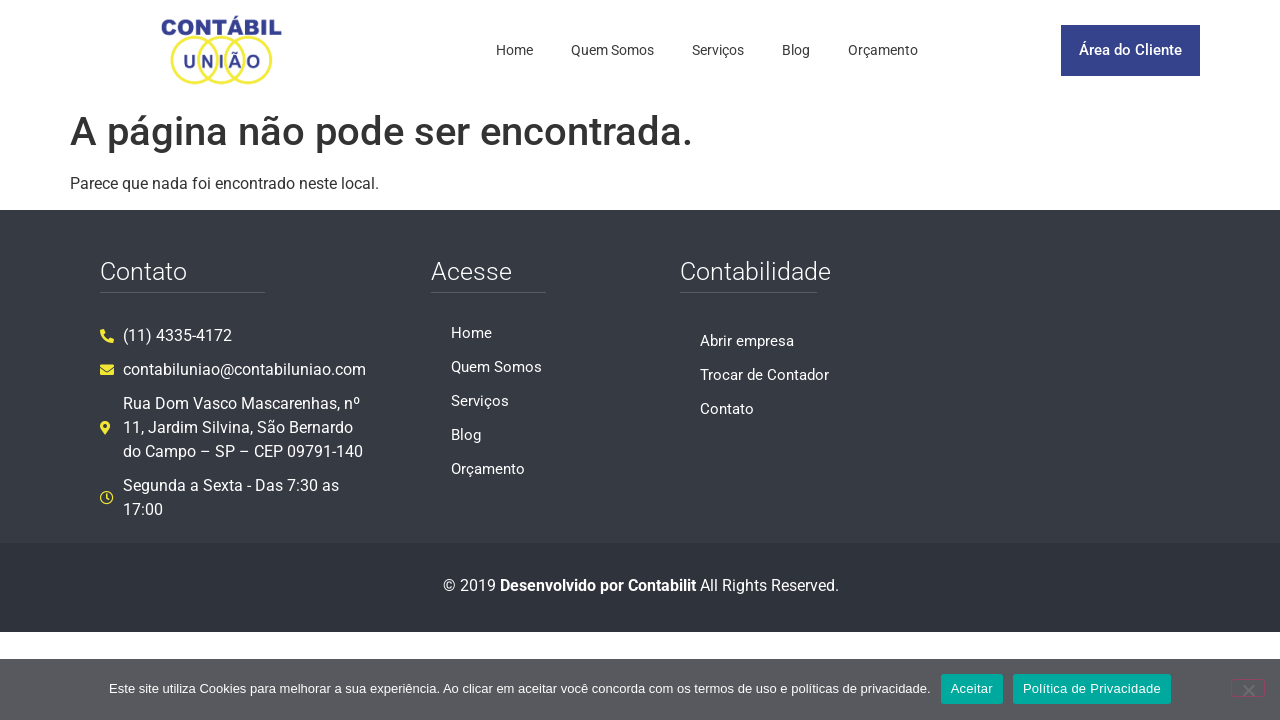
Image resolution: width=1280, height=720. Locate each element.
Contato (727, 409)
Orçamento (883, 50)
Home (514, 50)
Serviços (718, 50)
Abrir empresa (747, 341)
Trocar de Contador (764, 375)
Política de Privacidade (1092, 688)
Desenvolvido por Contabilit (598, 585)
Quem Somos (612, 50)
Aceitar (972, 688)
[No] (1248, 688)
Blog (796, 50)
